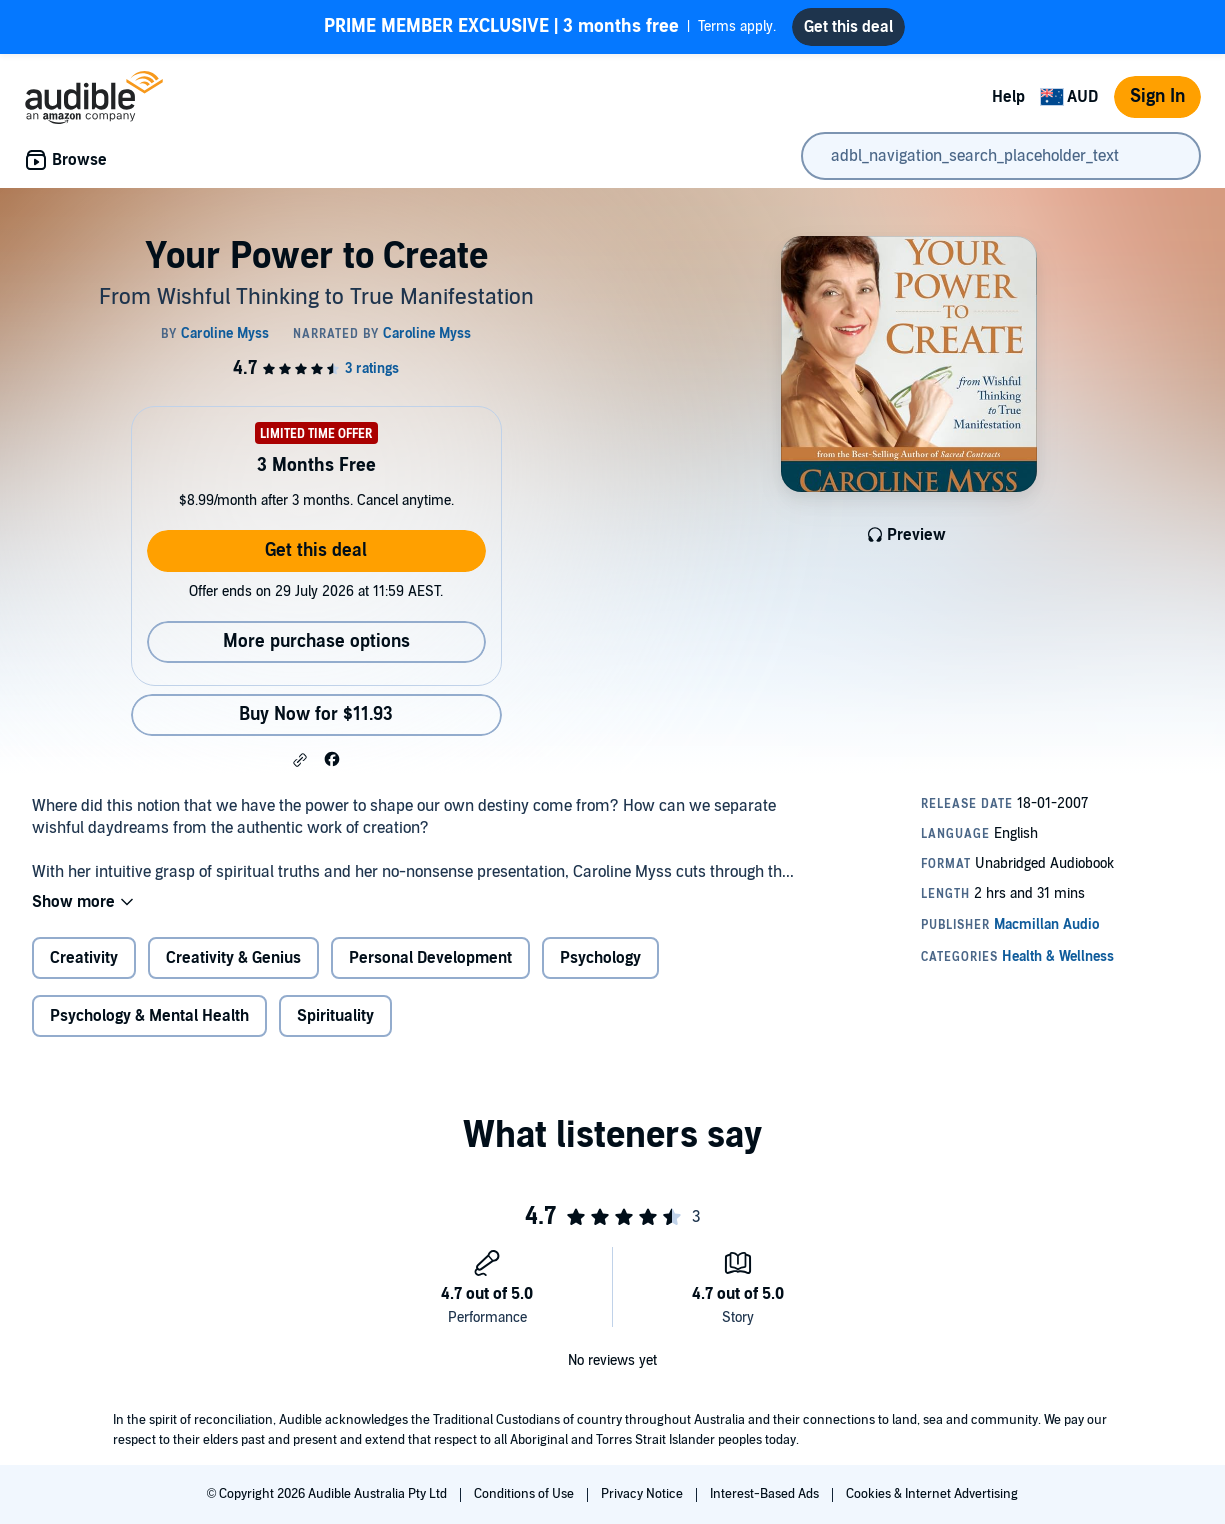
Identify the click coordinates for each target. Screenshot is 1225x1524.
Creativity (84, 958)
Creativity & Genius (233, 958)
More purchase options (316, 641)
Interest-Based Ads (766, 1494)
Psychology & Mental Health (149, 1016)
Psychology (600, 958)
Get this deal (316, 550)
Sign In (1157, 96)
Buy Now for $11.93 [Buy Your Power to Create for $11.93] (316, 714)
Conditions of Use (525, 1494)
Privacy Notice (643, 1494)
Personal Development (430, 958)
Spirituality (335, 1016)
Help (1008, 97)
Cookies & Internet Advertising (932, 1494)
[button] (300, 760)
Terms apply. (550, 27)
